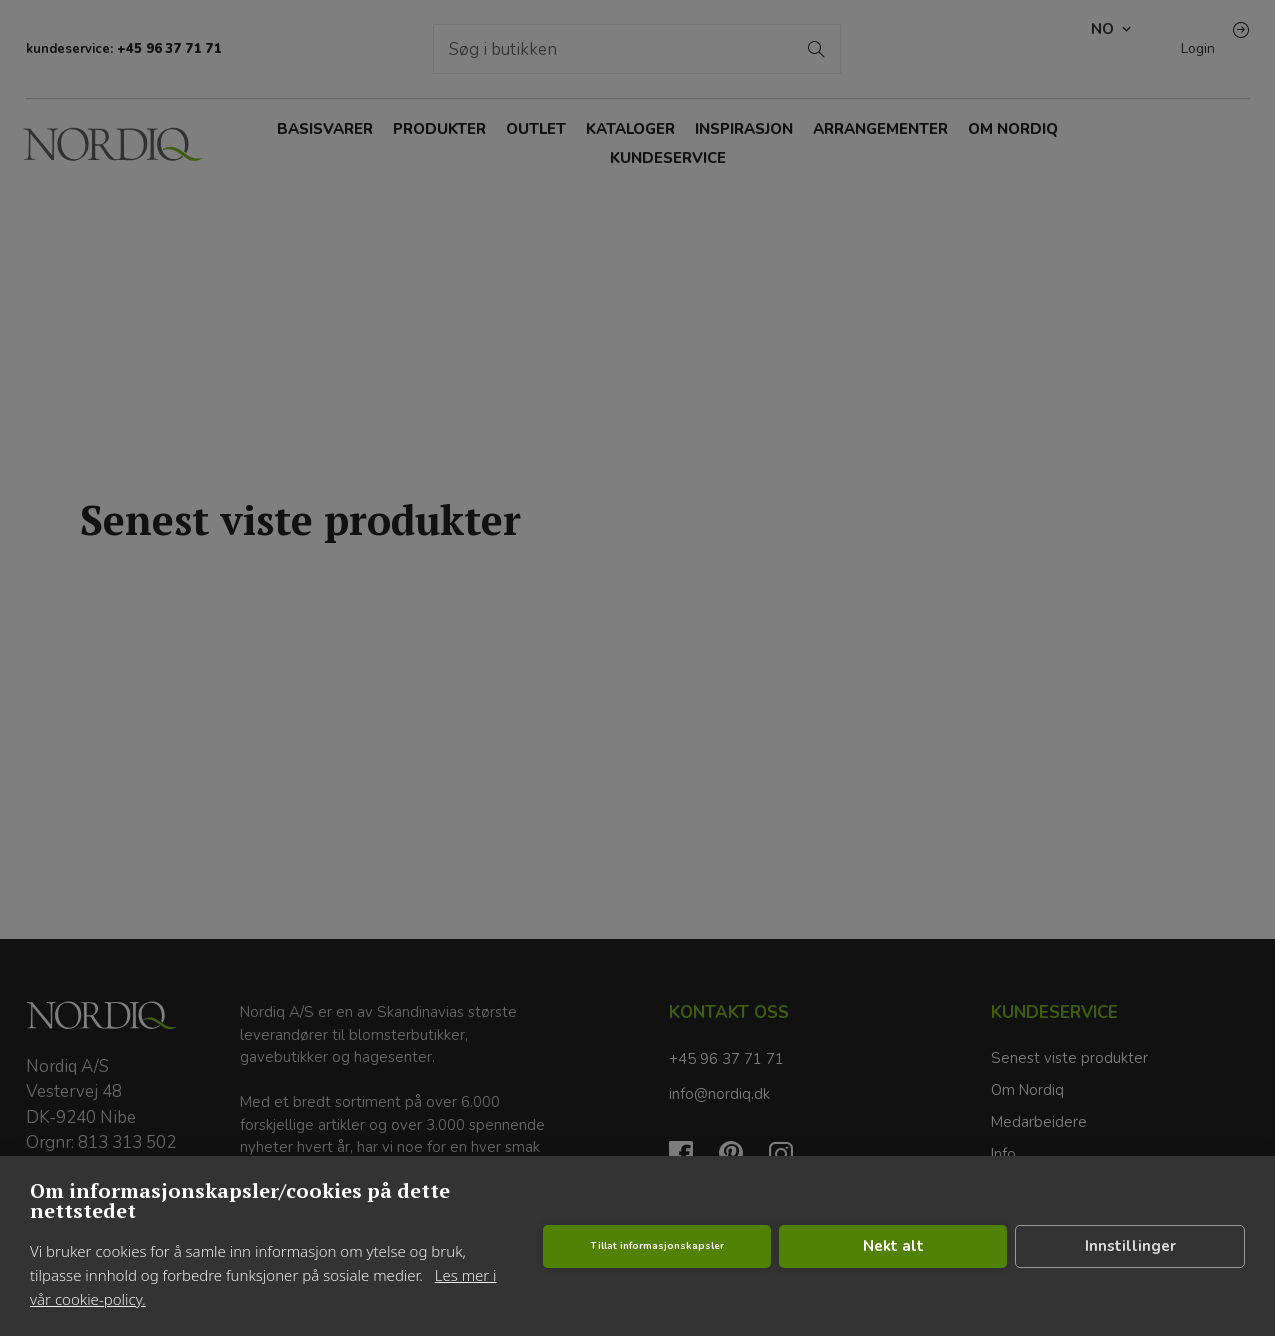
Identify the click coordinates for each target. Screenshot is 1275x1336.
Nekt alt (893, 1246)
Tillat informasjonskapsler (657, 1246)
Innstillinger (1130, 1246)
